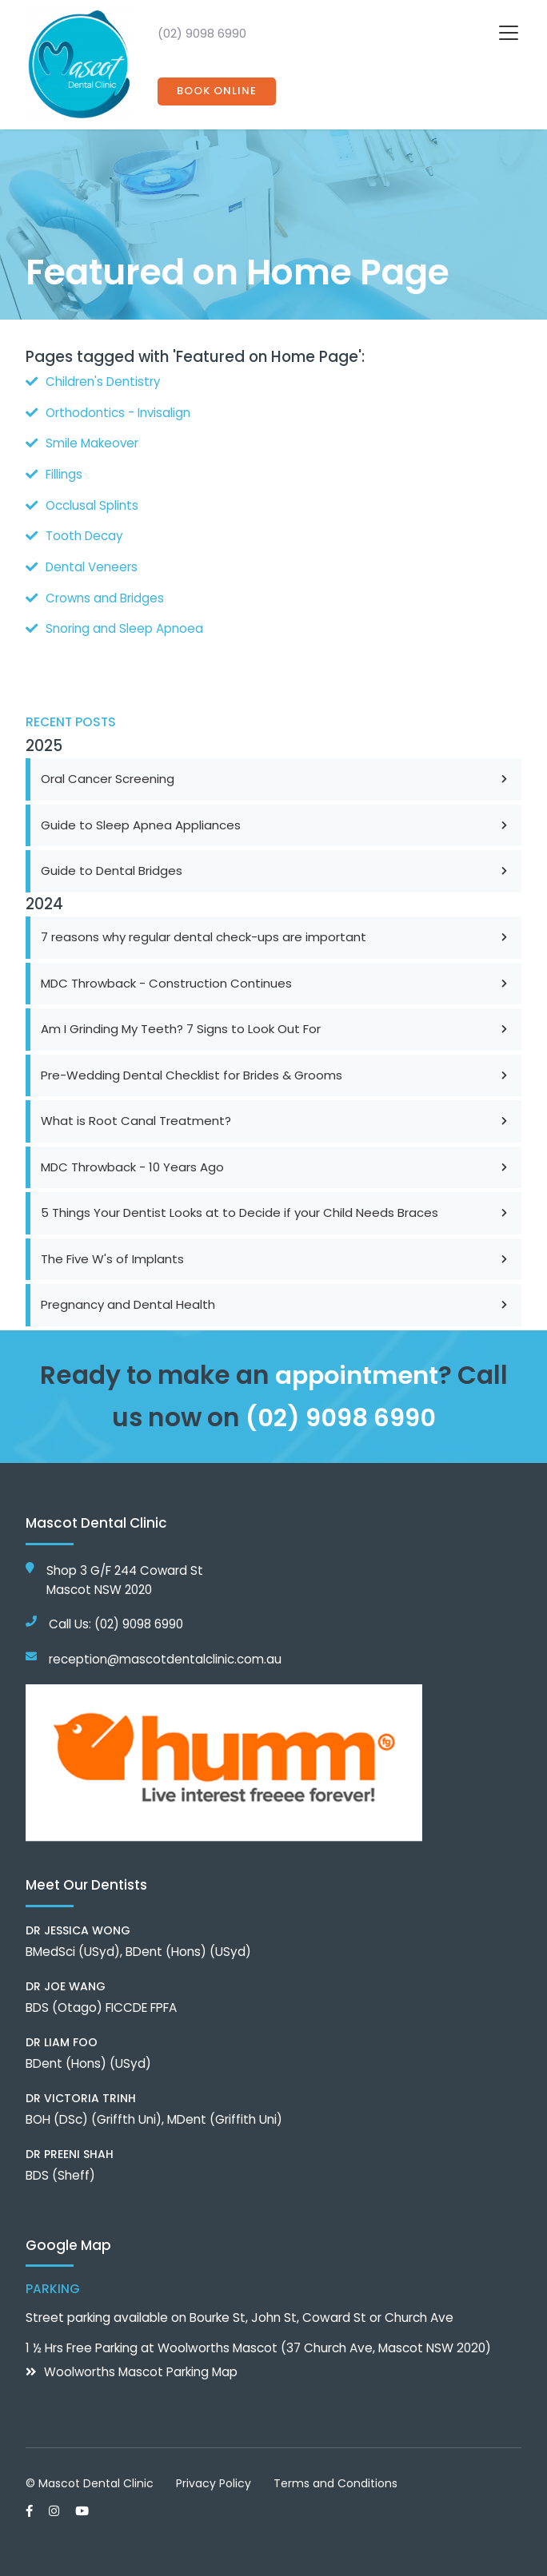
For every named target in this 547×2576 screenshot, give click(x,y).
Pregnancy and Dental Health (276, 1300)
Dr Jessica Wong (78, 1925)
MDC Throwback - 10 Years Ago (276, 1163)
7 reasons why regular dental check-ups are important (276, 932)
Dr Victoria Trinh (81, 2093)
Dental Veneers (92, 564)
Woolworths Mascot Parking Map (141, 2367)
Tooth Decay (85, 534)
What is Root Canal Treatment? (276, 1116)
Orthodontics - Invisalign (118, 411)
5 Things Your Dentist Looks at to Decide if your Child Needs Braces (276, 1208)
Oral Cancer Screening (276, 774)
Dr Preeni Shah (70, 2149)
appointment (357, 1371)
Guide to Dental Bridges (276, 866)
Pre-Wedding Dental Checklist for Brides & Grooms (276, 1071)
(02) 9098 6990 (202, 33)
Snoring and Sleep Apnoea (124, 625)
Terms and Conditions (335, 2478)
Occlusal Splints (92, 503)
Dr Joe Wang (66, 1981)
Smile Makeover (92, 442)
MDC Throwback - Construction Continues (276, 979)
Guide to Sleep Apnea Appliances (276, 821)
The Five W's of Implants (276, 1254)
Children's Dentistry (104, 381)
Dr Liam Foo (62, 2037)
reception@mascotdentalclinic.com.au (165, 1653)
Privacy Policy (213, 2478)
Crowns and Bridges (105, 594)
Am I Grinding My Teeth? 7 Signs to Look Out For (276, 1024)
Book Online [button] (217, 91)
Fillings (64, 472)
